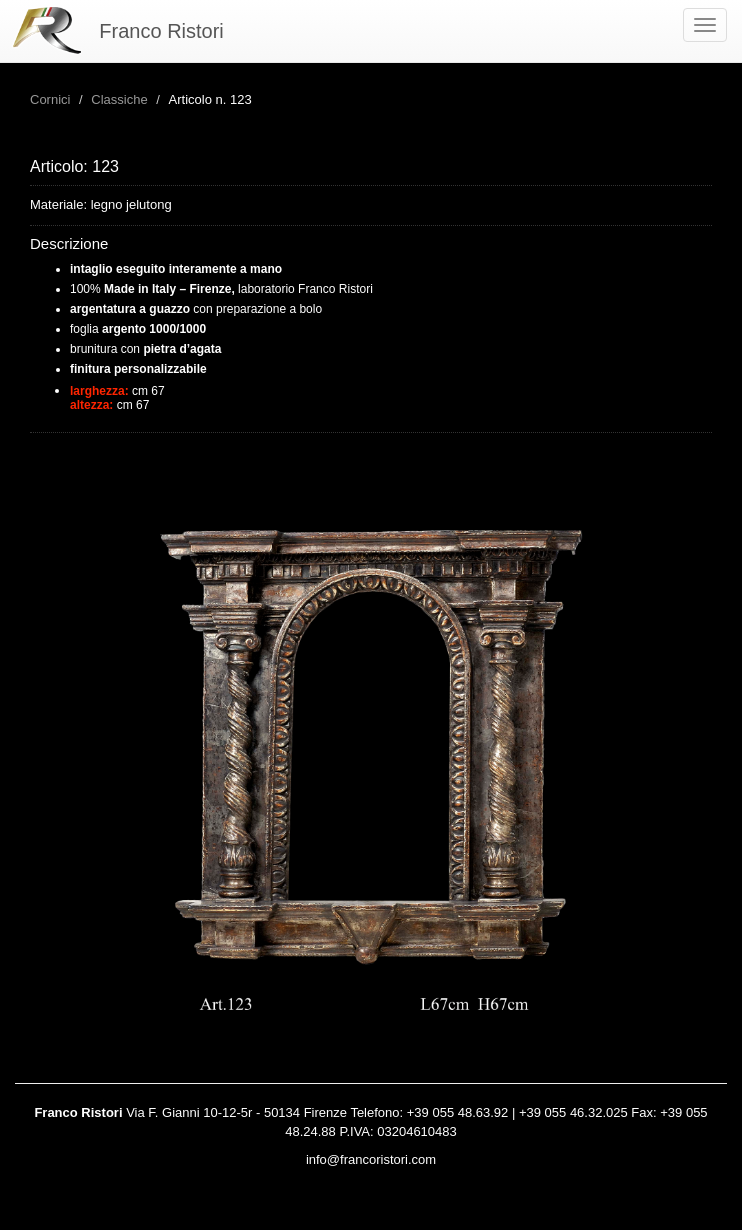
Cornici (50, 99)
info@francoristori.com (371, 1159)
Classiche (119, 99)
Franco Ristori (161, 31)
